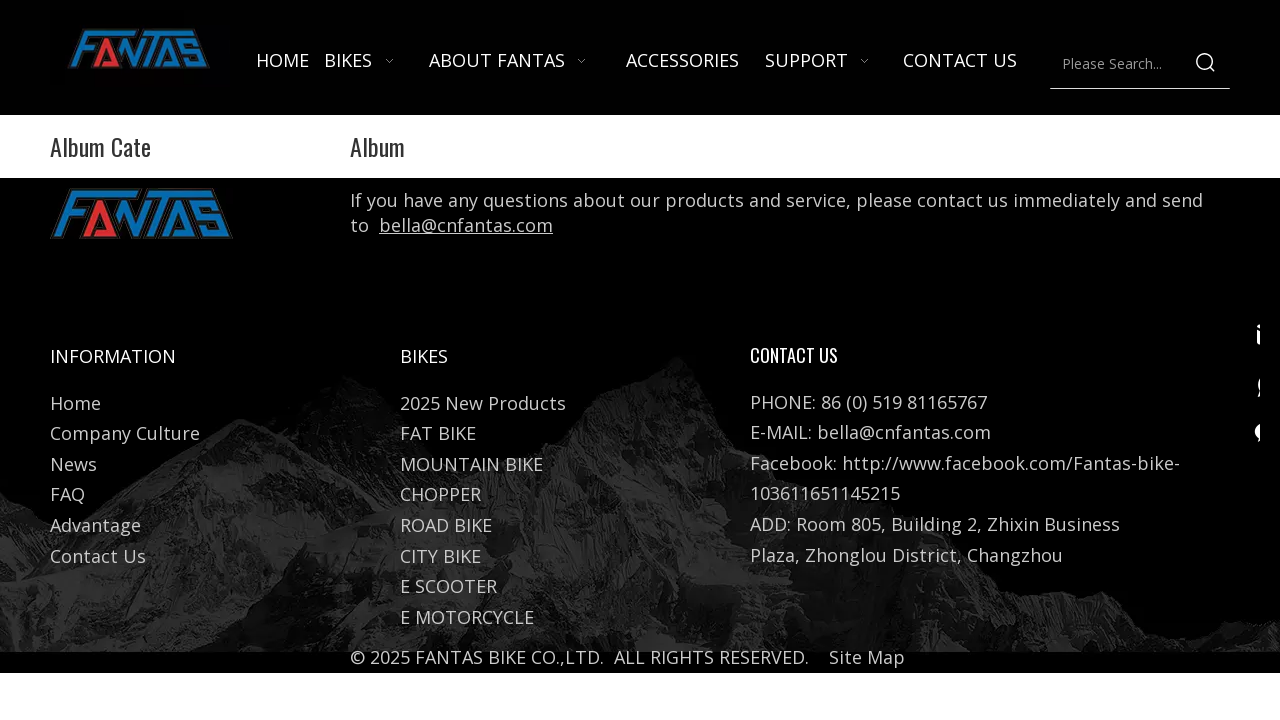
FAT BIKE (438, 433)
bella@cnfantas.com (466, 225)
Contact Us (98, 556)
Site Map (867, 657)
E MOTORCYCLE (467, 617)
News (73, 464)
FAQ (67, 494)
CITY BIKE (440, 556)
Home (75, 403)
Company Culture (125, 433)
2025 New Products (483, 403)
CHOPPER (440, 494)
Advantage (95, 525)
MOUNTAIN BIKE (471, 464)
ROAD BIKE (446, 525)
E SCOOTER (448, 586)
